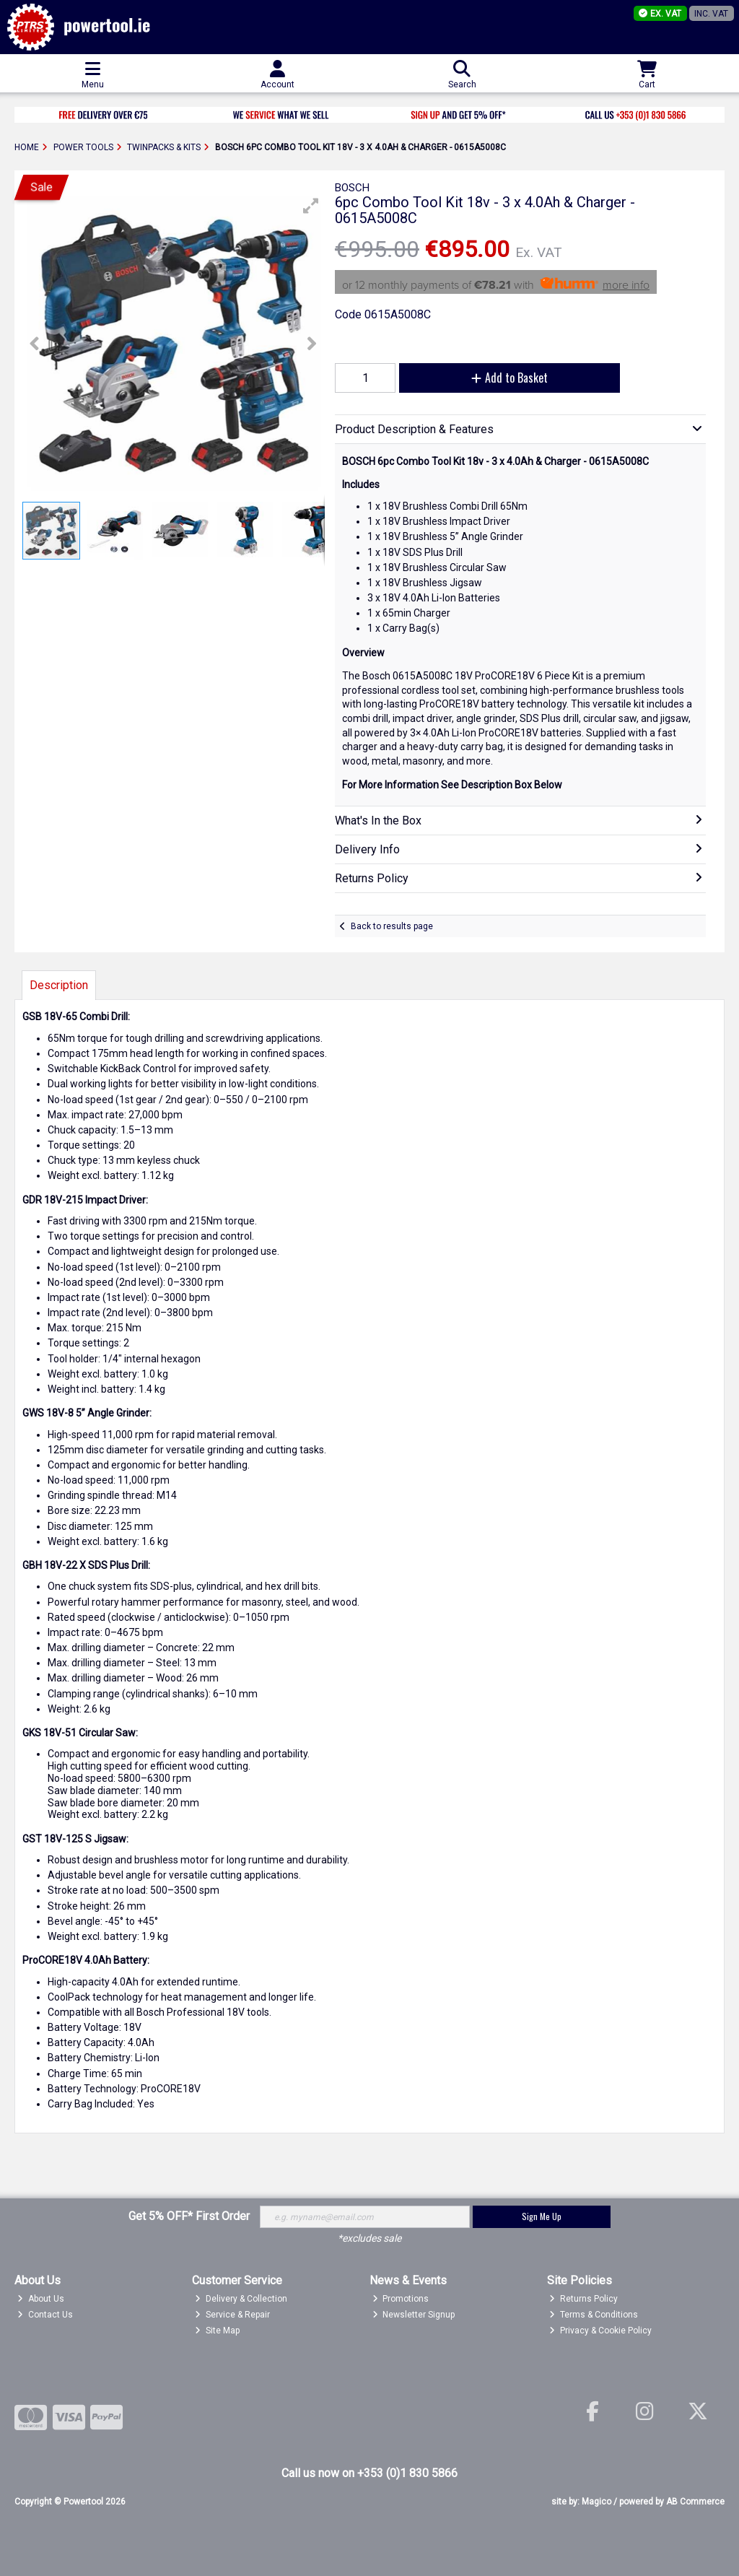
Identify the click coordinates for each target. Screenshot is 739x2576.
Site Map (217, 2330)
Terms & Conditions (593, 2315)
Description (59, 985)
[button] (311, 205)
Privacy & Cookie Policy (600, 2330)
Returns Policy (583, 2299)
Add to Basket (509, 377)
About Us (40, 2299)
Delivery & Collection (241, 2299)
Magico (596, 2502)
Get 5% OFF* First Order (189, 2216)
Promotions (400, 2299)
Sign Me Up (541, 2216)
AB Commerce (695, 2502)
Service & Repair (232, 2315)
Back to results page (392, 926)
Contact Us (45, 2315)
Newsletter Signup (413, 2315)
